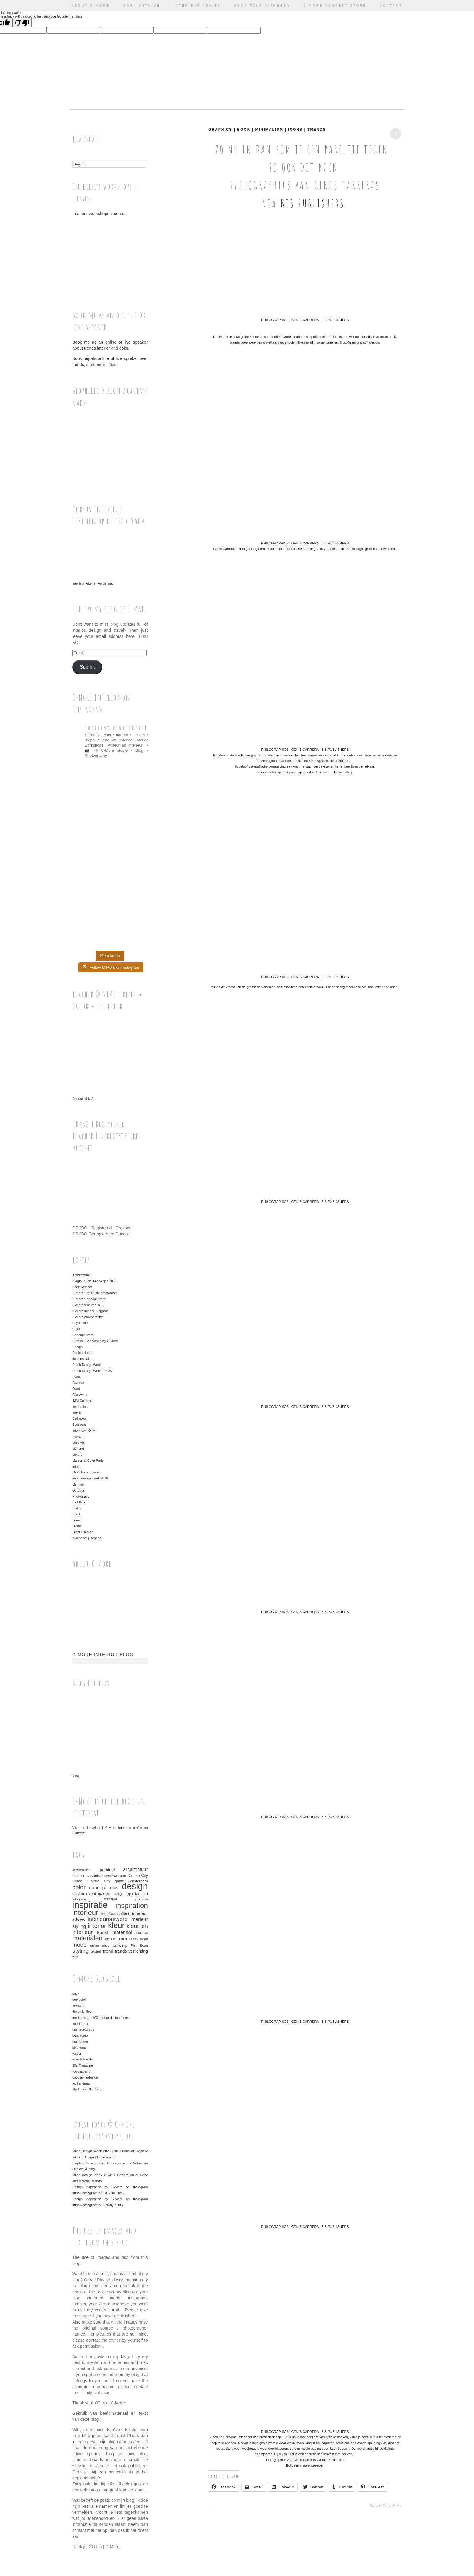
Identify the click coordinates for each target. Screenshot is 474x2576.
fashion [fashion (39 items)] (141, 1893)
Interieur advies (197, 5)
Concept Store (82, 1335)
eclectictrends (82, 2059)
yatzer (76, 2053)
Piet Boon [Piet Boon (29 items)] (139, 1945)
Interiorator (80, 2023)
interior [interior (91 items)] (97, 1925)
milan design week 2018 (90, 1478)
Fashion (78, 1382)
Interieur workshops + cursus (110, 251)
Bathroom (79, 1418)
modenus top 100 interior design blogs (100, 2017)
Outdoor (78, 1490)
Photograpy (80, 1496)
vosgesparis (81, 2071)
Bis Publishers (313, 203)
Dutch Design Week (87, 1365)
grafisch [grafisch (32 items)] (141, 1899)
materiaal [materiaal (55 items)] (122, 1932)
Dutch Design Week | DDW (92, 1371)
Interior (77, 1412)
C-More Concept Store (334, 5)
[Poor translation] (22, 22)
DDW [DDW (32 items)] (114, 1888)
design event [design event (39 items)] (84, 1893)
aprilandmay (81, 2083)
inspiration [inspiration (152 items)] (131, 1906)
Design (77, 1347)
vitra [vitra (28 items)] (75, 1957)
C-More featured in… (87, 1305)
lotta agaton (81, 2035)
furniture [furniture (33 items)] (111, 1899)
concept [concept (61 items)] (97, 1887)
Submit (87, 667)
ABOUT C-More (91, 5)
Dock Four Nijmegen (262, 5)
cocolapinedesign (85, 2077)
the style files (82, 2011)
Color (76, 1329)
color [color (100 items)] (79, 1887)
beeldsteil (79, 1999)
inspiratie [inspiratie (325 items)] (90, 1905)
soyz (75, 1994)
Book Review (82, 1287)
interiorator (80, 2041)
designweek (81, 1358)
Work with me (142, 5)
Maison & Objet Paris (87, 1460)
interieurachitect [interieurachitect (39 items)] (115, 1913)
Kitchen (77, 1436)
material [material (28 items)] (142, 1933)
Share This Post (386, 2506)
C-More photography (87, 1317)
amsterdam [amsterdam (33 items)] (81, 1870)
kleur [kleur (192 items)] (116, 1925)
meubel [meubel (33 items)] (111, 1939)
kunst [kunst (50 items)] (102, 1932)
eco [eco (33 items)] (101, 1894)
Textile (77, 1514)
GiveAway (79, 1394)
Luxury (77, 1454)
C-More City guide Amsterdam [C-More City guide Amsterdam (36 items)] (117, 1881)
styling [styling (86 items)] (80, 1951)
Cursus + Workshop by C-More (95, 1341)
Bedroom (79, 1424)
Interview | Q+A (83, 1430)
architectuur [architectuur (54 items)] (135, 1869)
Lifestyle (78, 1442)
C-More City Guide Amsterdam (95, 1293)
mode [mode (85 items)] (79, 1945)
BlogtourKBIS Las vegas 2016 (94, 1281)
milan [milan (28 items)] (144, 1939)
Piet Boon (79, 1502)
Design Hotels (82, 1352)
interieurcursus (83, 2029)
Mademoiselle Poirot (87, 2089)
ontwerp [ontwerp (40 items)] (120, 1945)
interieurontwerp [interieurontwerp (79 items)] (108, 1919)
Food (76, 1388)
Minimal (78, 1484)
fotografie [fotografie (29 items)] (79, 1899)
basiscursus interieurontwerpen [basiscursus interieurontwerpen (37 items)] (99, 1875)
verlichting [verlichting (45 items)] (138, 1951)
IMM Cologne (82, 1400)
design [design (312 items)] (135, 1886)
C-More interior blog (103, 1654)
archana (78, 2005)
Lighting (78, 1448)
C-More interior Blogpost (90, 1311)
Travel (76, 1520)
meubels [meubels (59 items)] (128, 1938)
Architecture (81, 1275)
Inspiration (80, 1406)
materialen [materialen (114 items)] (87, 1938)
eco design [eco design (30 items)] (114, 1894)
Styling (77, 1508)
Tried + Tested (82, 1532)
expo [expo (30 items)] (129, 1894)
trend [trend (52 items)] (108, 1951)
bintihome (79, 2047)
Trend (76, 1526)
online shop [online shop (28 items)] (99, 1945)
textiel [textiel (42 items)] (95, 1951)
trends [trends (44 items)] (121, 1951)
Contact (390, 5)
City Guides (80, 1323)
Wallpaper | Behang (86, 1538)
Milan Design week (86, 1472)
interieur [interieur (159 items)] (85, 1912)
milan (76, 1466)
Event (76, 1377)
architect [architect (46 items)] (107, 1869)
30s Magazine (82, 2065)
